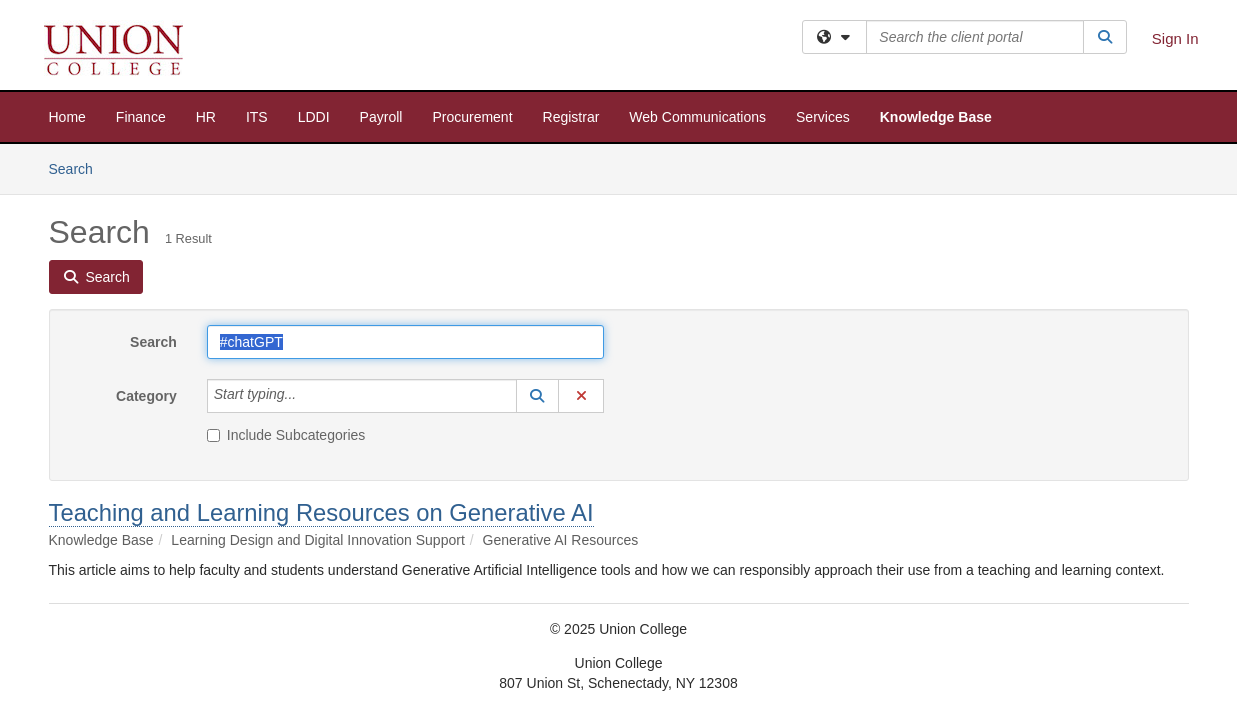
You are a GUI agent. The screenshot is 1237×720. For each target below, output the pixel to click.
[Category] (307, 396)
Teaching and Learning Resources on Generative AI (321, 512)
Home (67, 117)
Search (78, 167)
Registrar (571, 117)
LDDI (314, 117)
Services (823, 117)
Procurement (472, 117)
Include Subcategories (286, 435)
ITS (257, 117)
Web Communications (697, 117)
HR (206, 117)
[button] (538, 396)
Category (146, 396)
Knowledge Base (936, 117)
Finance (141, 117)
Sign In (1175, 38)
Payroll (381, 117)
